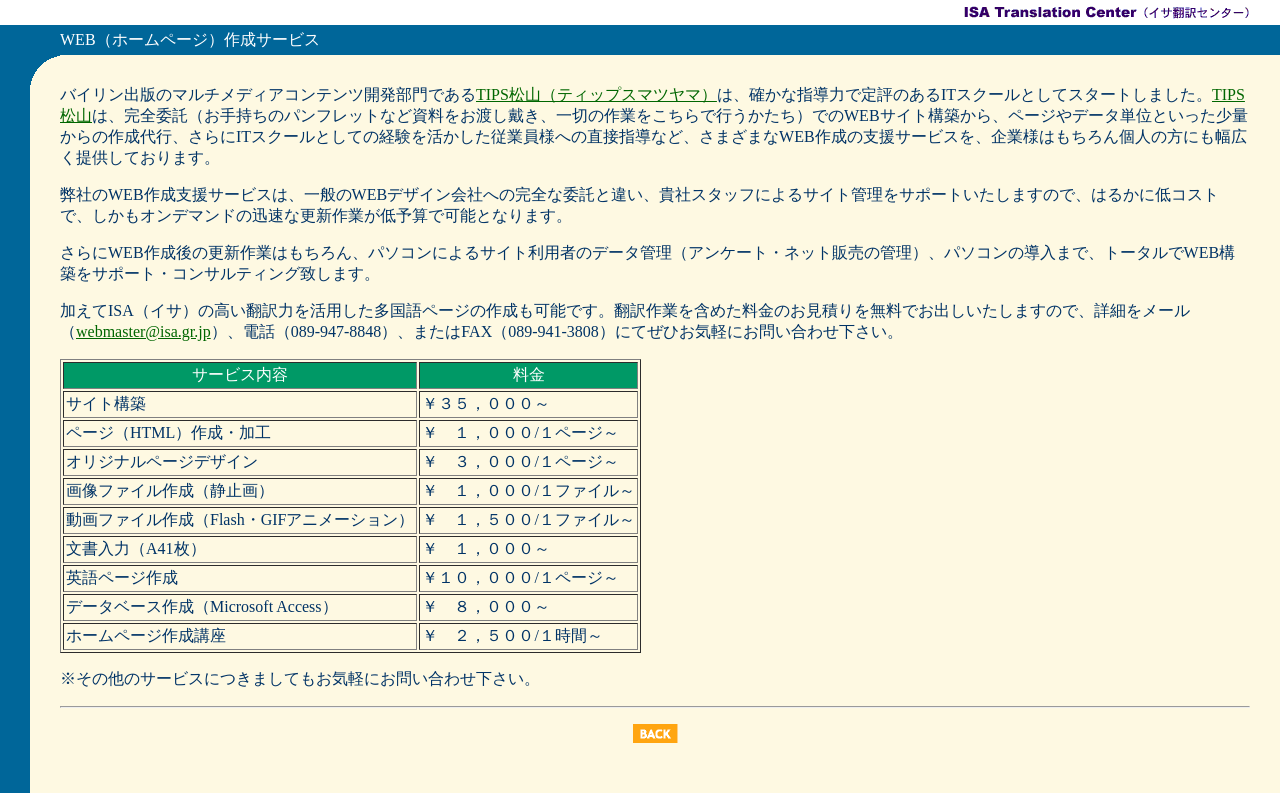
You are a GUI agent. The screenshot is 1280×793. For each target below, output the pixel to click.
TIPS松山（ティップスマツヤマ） (596, 94)
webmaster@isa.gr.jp (143, 331)
